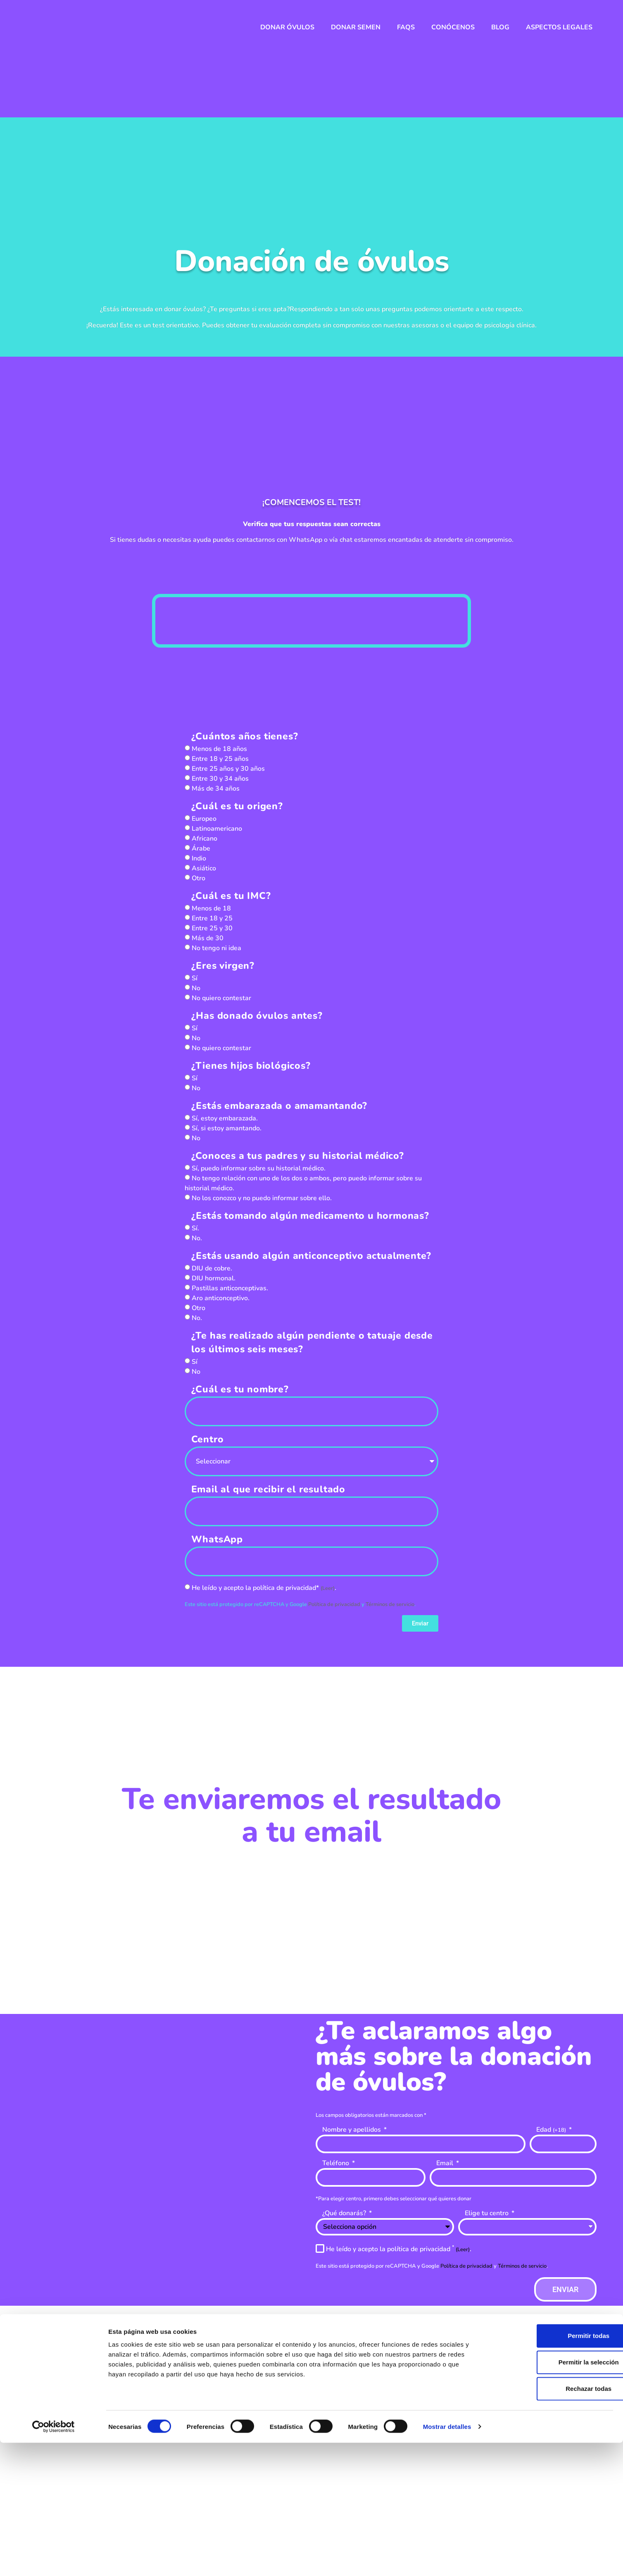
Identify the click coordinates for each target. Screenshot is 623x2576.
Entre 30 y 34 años (220, 778)
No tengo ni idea (216, 948)
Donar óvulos (287, 27)
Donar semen (355, 27)
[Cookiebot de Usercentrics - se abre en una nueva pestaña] (53, 2560)
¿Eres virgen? (222, 965)
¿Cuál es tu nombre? (240, 1389)
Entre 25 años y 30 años (228, 768)
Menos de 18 (211, 908)
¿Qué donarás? (345, 2214)
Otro (198, 878)
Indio (199, 858)
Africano (204, 838)
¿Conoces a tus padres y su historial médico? (297, 1155)
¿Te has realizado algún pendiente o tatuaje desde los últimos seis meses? (312, 1342)
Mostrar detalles (447, 2559)
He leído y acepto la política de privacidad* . (264, 1587)
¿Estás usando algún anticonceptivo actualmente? (311, 1255)
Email (445, 2164)
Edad (552, 2130)
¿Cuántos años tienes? (244, 736)
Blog (500, 27)
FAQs (406, 27)
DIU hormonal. (213, 1278)
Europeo (204, 818)
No (196, 988)
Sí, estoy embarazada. (225, 1118)
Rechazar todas (554, 2521)
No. (197, 1238)
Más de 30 (208, 938)
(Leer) (328, 1588)
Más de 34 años (216, 788)
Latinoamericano (217, 828)
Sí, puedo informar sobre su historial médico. (259, 1168)
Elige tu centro (487, 2214)
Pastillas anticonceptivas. (230, 1288)
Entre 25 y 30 (212, 928)
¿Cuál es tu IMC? (231, 895)
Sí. (195, 1228)
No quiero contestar (221, 998)
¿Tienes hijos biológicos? (251, 1065)
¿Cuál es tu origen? (237, 806)
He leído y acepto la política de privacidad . (398, 2249)
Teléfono (336, 2164)
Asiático (204, 868)
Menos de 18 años (219, 748)
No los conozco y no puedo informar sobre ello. (262, 1198)
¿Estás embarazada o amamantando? (279, 1105)
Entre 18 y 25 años (220, 758)
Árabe (201, 848)
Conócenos (453, 27)
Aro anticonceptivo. (221, 1298)
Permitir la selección (554, 2495)
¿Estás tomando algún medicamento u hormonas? (310, 1215)
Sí (194, 978)
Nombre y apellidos (352, 2130)
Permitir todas (554, 2468)
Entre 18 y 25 (212, 918)
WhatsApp (217, 1539)
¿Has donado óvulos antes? (257, 1015)
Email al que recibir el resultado (268, 1489)
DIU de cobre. (212, 1268)
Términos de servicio (390, 1604)
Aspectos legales (559, 27)
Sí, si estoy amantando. (227, 1128)
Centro (207, 1439)
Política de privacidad (334, 1604)
